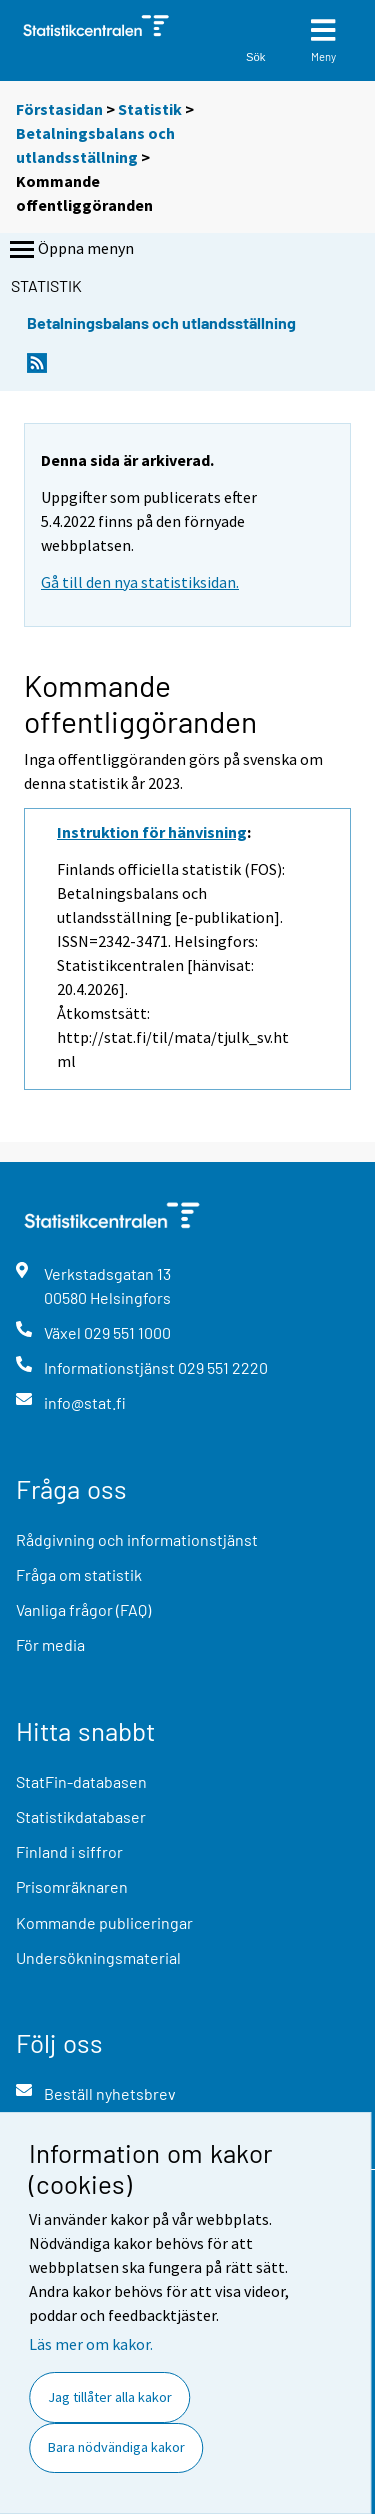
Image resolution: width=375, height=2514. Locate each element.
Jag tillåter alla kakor (110, 2397)
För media (50, 1644)
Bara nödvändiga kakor (116, 2447)
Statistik (150, 109)
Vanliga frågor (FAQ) (83, 1609)
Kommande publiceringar (104, 1922)
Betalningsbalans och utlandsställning (161, 322)
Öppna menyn (70, 250)
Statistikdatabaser (81, 1816)
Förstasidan (59, 109)
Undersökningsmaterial (98, 1957)
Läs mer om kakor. (91, 2344)
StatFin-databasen (81, 1781)
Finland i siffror (69, 1851)
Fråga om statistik (79, 1574)
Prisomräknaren (72, 1886)
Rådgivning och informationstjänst (137, 1539)
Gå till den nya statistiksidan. (140, 582)
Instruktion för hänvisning (152, 832)
